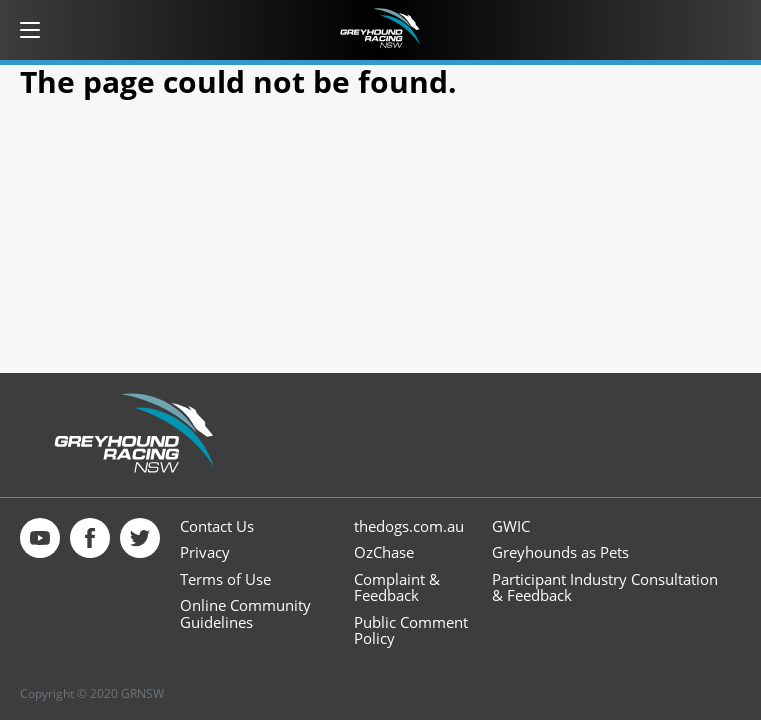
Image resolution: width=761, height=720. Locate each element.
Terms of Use (225, 579)
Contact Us (217, 526)
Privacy (205, 552)
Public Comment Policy (411, 630)
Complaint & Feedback (397, 587)
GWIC (511, 526)
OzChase (384, 552)
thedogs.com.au (409, 526)
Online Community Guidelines (245, 613)
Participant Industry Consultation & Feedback (605, 587)
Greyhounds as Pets (560, 552)
